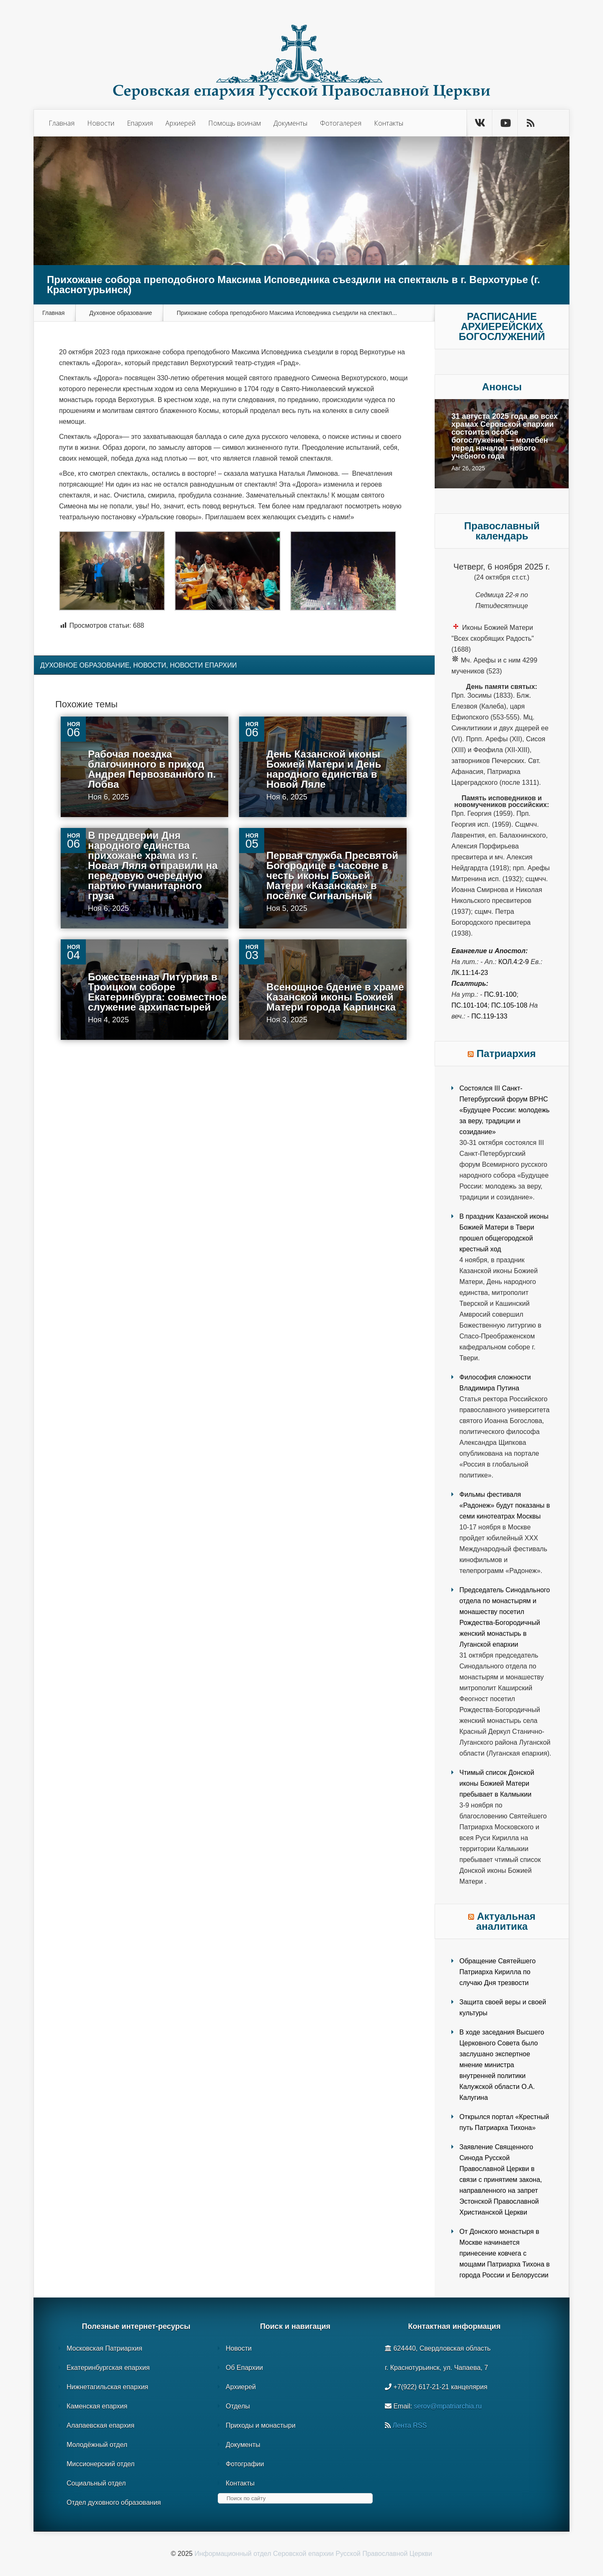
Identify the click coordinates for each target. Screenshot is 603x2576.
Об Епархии (244, 2367)
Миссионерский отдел (100, 2464)
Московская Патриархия (104, 2348)
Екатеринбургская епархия (108, 2367)
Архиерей (180, 123)
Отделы (238, 2406)
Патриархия (506, 1053)
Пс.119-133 (489, 1016)
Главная (62, 123)
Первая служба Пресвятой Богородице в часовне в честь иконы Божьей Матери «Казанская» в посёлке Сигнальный (332, 875)
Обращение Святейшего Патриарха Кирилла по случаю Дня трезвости (497, 1971)
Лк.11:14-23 (469, 972)
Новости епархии (203, 665)
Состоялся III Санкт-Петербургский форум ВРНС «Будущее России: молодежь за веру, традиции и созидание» (504, 1110)
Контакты (388, 123)
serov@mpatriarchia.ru (448, 2406)
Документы (290, 123)
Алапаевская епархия (100, 2425)
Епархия (140, 123)
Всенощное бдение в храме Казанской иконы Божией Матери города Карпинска (335, 997)
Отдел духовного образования (114, 2502)
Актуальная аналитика (506, 1921)
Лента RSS (409, 2425)
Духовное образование (120, 312)
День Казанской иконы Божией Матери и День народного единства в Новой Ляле (323, 769)
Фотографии (245, 2464)
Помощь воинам (234, 123)
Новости (100, 123)
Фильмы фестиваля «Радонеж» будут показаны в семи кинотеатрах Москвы (504, 1505)
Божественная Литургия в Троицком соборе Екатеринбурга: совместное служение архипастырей (157, 992)
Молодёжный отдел (97, 2444)
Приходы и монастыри (261, 2425)
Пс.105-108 (509, 1005)
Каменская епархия (97, 2406)
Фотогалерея (340, 123)
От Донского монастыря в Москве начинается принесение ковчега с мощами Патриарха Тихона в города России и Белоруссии (504, 2253)
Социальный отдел (96, 2483)
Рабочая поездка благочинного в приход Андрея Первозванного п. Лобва (152, 769)
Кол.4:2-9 (513, 961)
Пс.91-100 (500, 994)
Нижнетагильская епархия (107, 2386)
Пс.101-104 (469, 1005)
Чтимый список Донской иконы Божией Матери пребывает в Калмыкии (496, 1783)
